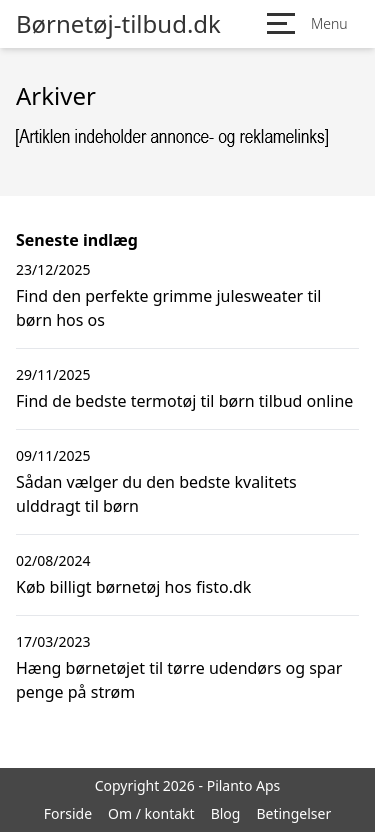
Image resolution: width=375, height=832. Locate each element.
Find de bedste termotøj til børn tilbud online (184, 401)
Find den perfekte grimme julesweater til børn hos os (168, 308)
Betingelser (293, 813)
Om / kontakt (151, 813)
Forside (68, 813)
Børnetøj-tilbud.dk (118, 24)
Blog (226, 813)
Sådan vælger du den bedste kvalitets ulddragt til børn (156, 494)
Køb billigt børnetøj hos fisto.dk (133, 587)
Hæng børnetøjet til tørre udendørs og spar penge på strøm (179, 680)
